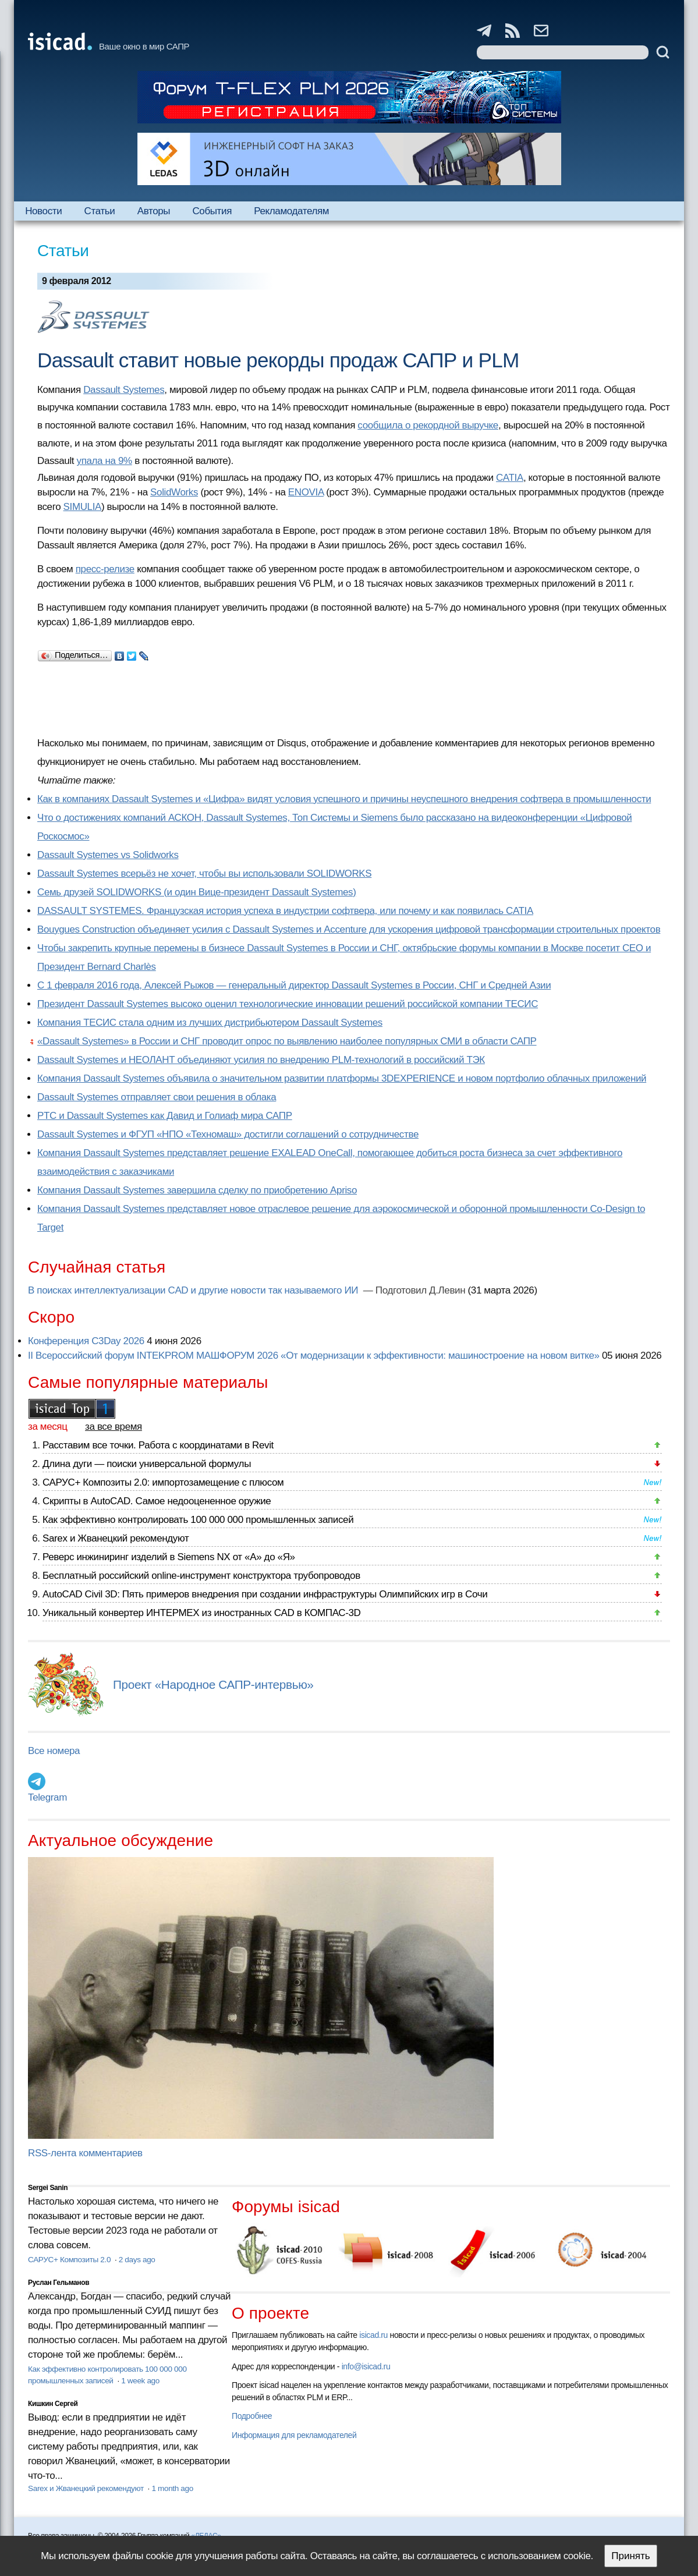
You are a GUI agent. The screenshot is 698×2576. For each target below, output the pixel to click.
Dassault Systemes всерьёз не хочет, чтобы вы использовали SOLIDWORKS (204, 873)
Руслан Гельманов (58, 2283)
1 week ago (140, 2380)
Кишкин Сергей (53, 2404)
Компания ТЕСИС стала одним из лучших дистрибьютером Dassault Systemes (209, 1022)
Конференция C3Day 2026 (86, 1341)
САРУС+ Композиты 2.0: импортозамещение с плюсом (163, 1482)
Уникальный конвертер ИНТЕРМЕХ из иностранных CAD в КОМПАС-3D (201, 1612)
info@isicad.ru (366, 2366)
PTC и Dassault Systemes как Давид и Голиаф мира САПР (164, 1115)
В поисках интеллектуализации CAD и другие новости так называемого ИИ (194, 1290)
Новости (43, 211)
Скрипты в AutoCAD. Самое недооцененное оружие (156, 1501)
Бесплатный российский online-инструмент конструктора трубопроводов (201, 1575)
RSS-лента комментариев (85, 2153)
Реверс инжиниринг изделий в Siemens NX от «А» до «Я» (168, 1556)
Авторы (153, 211)
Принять (630, 2555)
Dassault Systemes (123, 389)
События (212, 211)
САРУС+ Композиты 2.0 (70, 2259)
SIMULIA (82, 506)
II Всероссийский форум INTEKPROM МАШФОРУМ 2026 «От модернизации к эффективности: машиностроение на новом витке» (314, 1355)
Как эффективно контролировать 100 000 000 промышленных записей (197, 1519)
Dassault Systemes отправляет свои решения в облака (156, 1097)
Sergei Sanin (48, 2188)
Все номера (54, 1750)
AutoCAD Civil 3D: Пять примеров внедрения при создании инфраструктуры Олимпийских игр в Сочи (264, 1594)
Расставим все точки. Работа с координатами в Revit (158, 1445)
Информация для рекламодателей (294, 2435)
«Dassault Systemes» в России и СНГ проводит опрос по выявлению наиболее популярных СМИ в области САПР (287, 1041)
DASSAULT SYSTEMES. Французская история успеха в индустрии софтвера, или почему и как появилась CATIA (285, 910)
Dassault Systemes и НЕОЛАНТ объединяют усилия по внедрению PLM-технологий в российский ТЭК (261, 1059)
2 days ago (137, 2259)
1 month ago (172, 2488)
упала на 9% (104, 460)
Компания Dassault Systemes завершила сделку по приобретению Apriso (197, 1190)
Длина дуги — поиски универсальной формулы (146, 1463)
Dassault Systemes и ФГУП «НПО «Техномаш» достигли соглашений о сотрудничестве (228, 1134)
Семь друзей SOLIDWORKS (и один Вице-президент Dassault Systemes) (196, 892)
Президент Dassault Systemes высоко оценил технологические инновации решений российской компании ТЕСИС (287, 1003)
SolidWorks (174, 492)
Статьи (99, 211)
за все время (113, 1426)
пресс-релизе (105, 569)
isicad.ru (373, 2335)
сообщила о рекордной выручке (427, 425)
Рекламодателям (291, 211)
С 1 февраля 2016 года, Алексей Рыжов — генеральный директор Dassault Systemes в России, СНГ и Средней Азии (294, 985)
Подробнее (252, 2416)
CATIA (509, 477)
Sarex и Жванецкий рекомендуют (115, 1538)
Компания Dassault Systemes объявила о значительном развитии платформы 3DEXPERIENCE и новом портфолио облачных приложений (341, 1078)
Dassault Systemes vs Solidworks (108, 854)
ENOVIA (306, 492)
